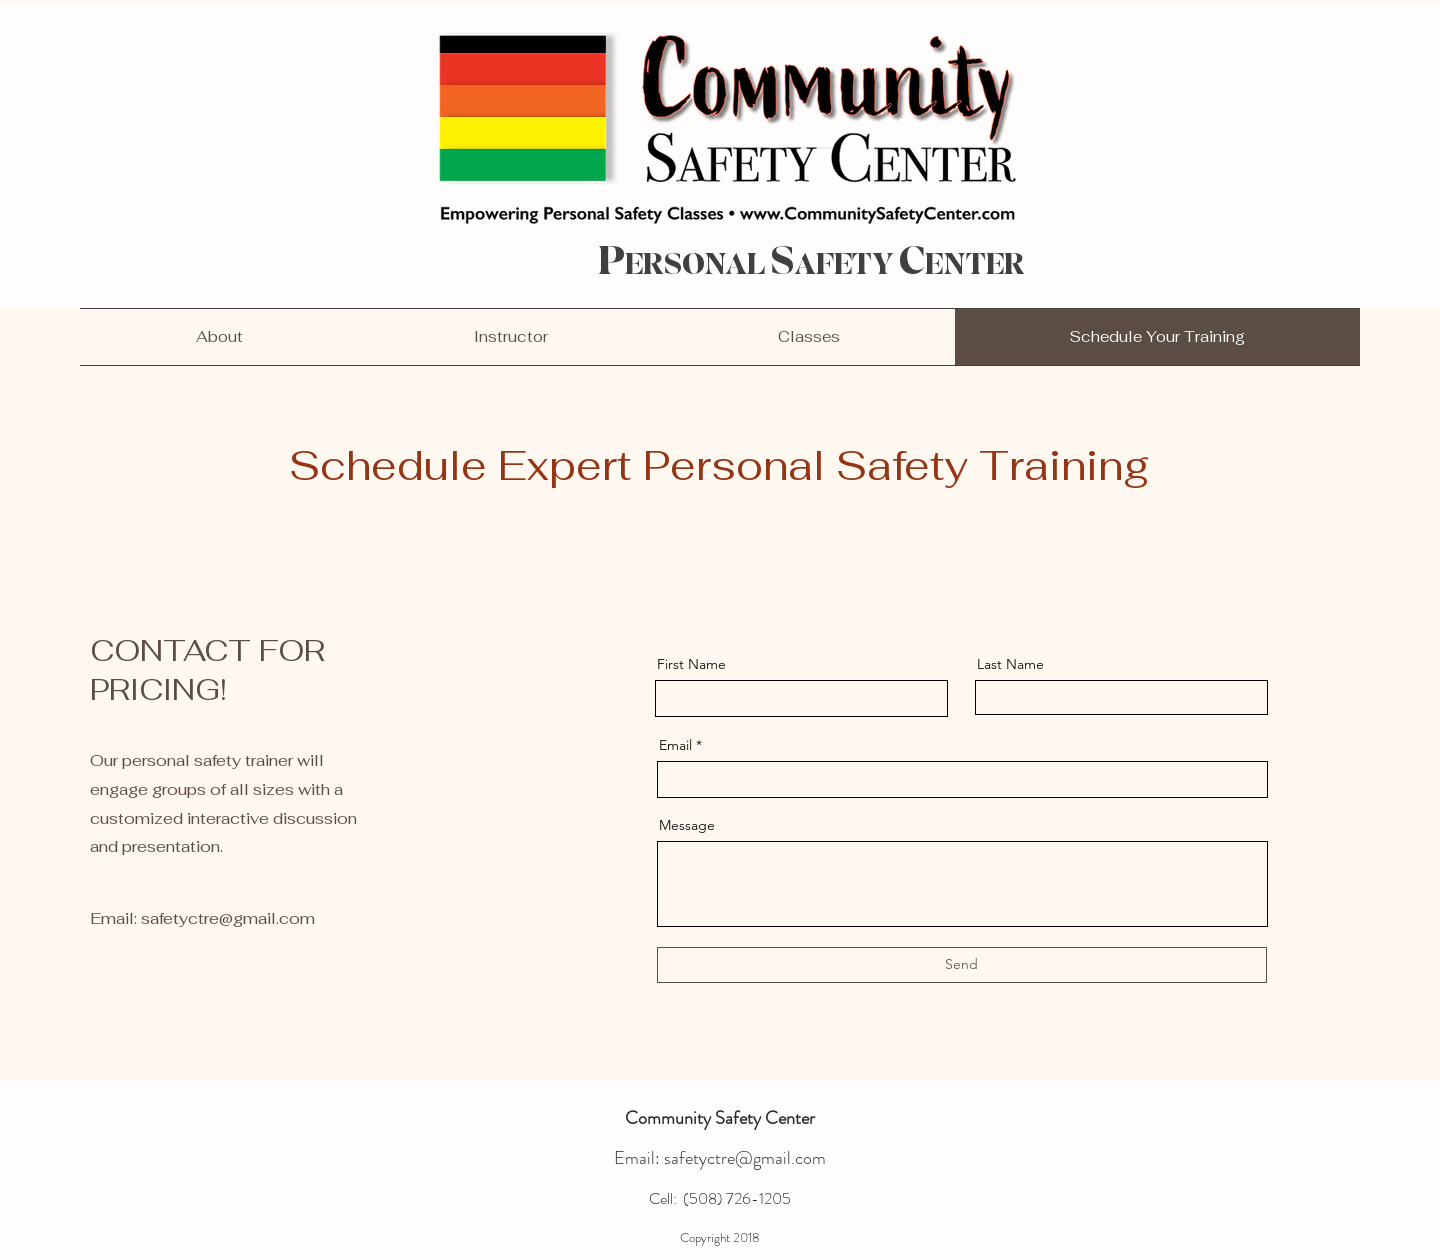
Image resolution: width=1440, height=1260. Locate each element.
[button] (809, 337)
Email (675, 745)
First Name (691, 664)
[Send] (962, 965)
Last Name (1010, 664)
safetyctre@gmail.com (228, 918)
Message (687, 825)
